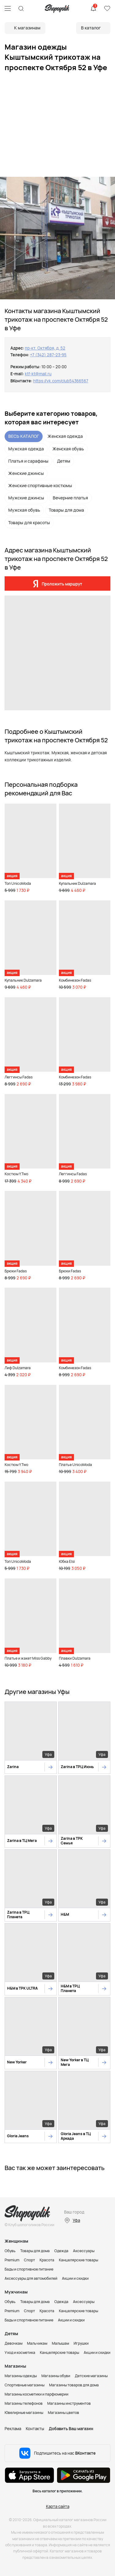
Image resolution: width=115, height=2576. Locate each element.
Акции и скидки (75, 2278)
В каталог (91, 28)
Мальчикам (37, 2343)
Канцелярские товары (78, 2260)
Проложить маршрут (62, 584)
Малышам (60, 2343)
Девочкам (13, 2343)
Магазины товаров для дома (74, 2385)
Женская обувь (68, 449)
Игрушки (81, 2343)
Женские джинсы (26, 473)
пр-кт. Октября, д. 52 (45, 348)
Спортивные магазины (24, 2385)
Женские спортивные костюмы (40, 485)
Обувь (10, 2250)
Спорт (29, 2260)
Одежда (61, 2250)
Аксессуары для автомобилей (31, 2278)
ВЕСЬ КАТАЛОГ (23, 436)
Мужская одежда (26, 449)
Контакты (35, 2428)
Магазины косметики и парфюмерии (36, 2394)
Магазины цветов (63, 2412)
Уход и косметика (20, 2352)
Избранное (107, 8)
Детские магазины (91, 2375)
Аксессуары (83, 2250)
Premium (12, 2260)
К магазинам (27, 28)
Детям (63, 461)
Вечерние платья (70, 498)
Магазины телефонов (24, 2403)
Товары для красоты (29, 522)
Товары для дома (66, 510)
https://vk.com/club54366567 (60, 381)
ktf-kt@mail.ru (38, 374)
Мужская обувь (24, 510)
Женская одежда (65, 436)
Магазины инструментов (69, 2403)
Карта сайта (57, 2506)
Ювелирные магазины (24, 2412)
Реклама (13, 2428)
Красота (47, 2260)
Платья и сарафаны (28, 461)
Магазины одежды (21, 2375)
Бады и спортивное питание (29, 2269)
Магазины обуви (55, 2375)
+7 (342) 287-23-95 (48, 355)
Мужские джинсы (26, 498)
